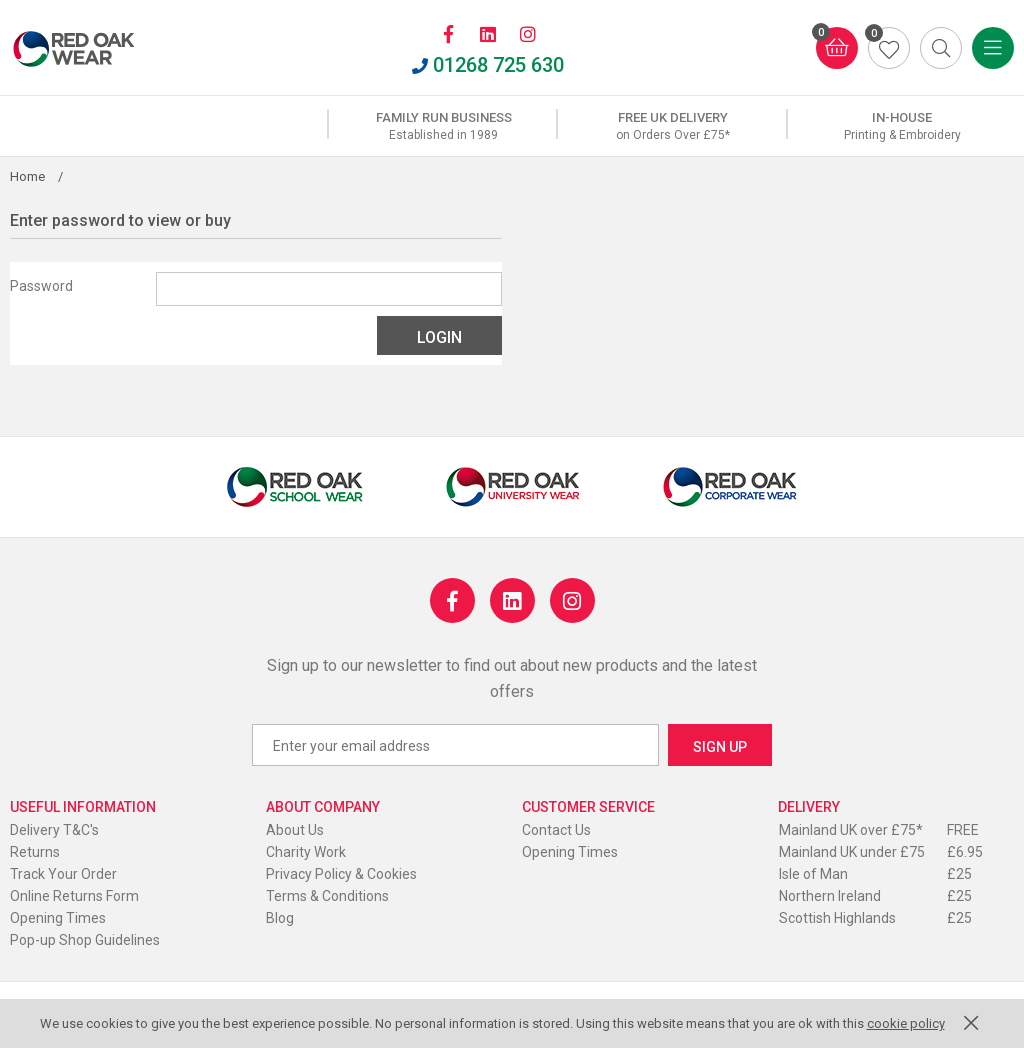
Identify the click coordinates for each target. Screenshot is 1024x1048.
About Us (295, 830)
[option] (443, 126)
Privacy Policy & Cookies (341, 874)
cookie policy (906, 1023)
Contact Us (556, 830)
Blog (280, 918)
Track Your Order (63, 874)
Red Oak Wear (95, 49)
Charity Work (306, 852)
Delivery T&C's (54, 830)
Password (41, 286)
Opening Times (58, 918)
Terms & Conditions (327, 896)
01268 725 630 (488, 65)
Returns (35, 852)
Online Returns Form (74, 896)
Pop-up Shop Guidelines (85, 940)
